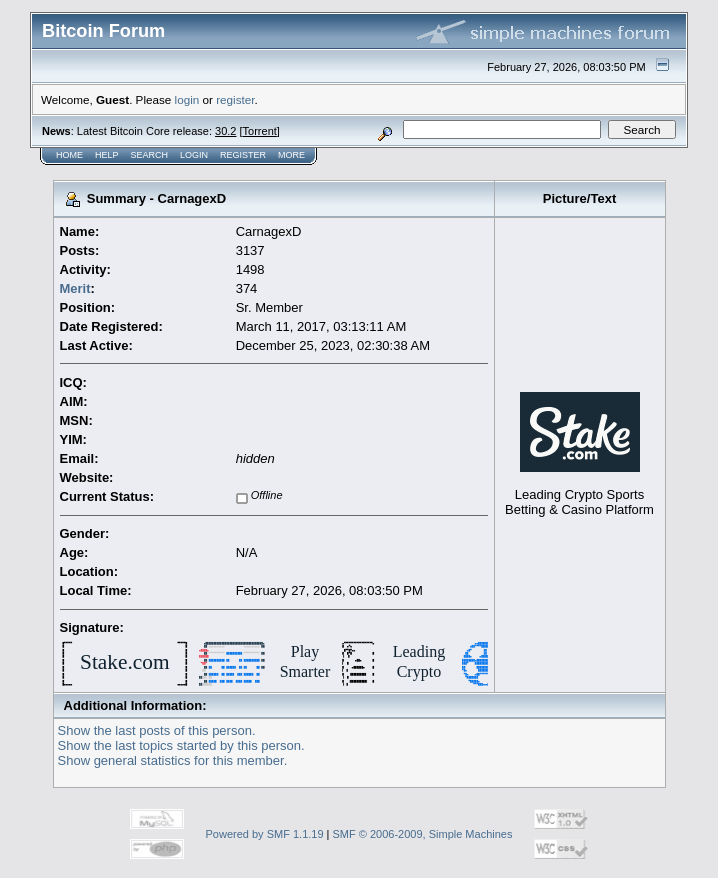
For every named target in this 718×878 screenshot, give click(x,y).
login (187, 99)
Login (194, 155)
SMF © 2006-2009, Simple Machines (423, 834)
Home (69, 155)
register (235, 99)
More (291, 155)
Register (243, 155)
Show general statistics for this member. (173, 760)
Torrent (260, 131)
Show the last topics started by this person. (181, 745)
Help (107, 155)
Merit (75, 288)
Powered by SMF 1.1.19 (265, 834)
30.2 (225, 131)
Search (150, 155)
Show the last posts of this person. (157, 730)
